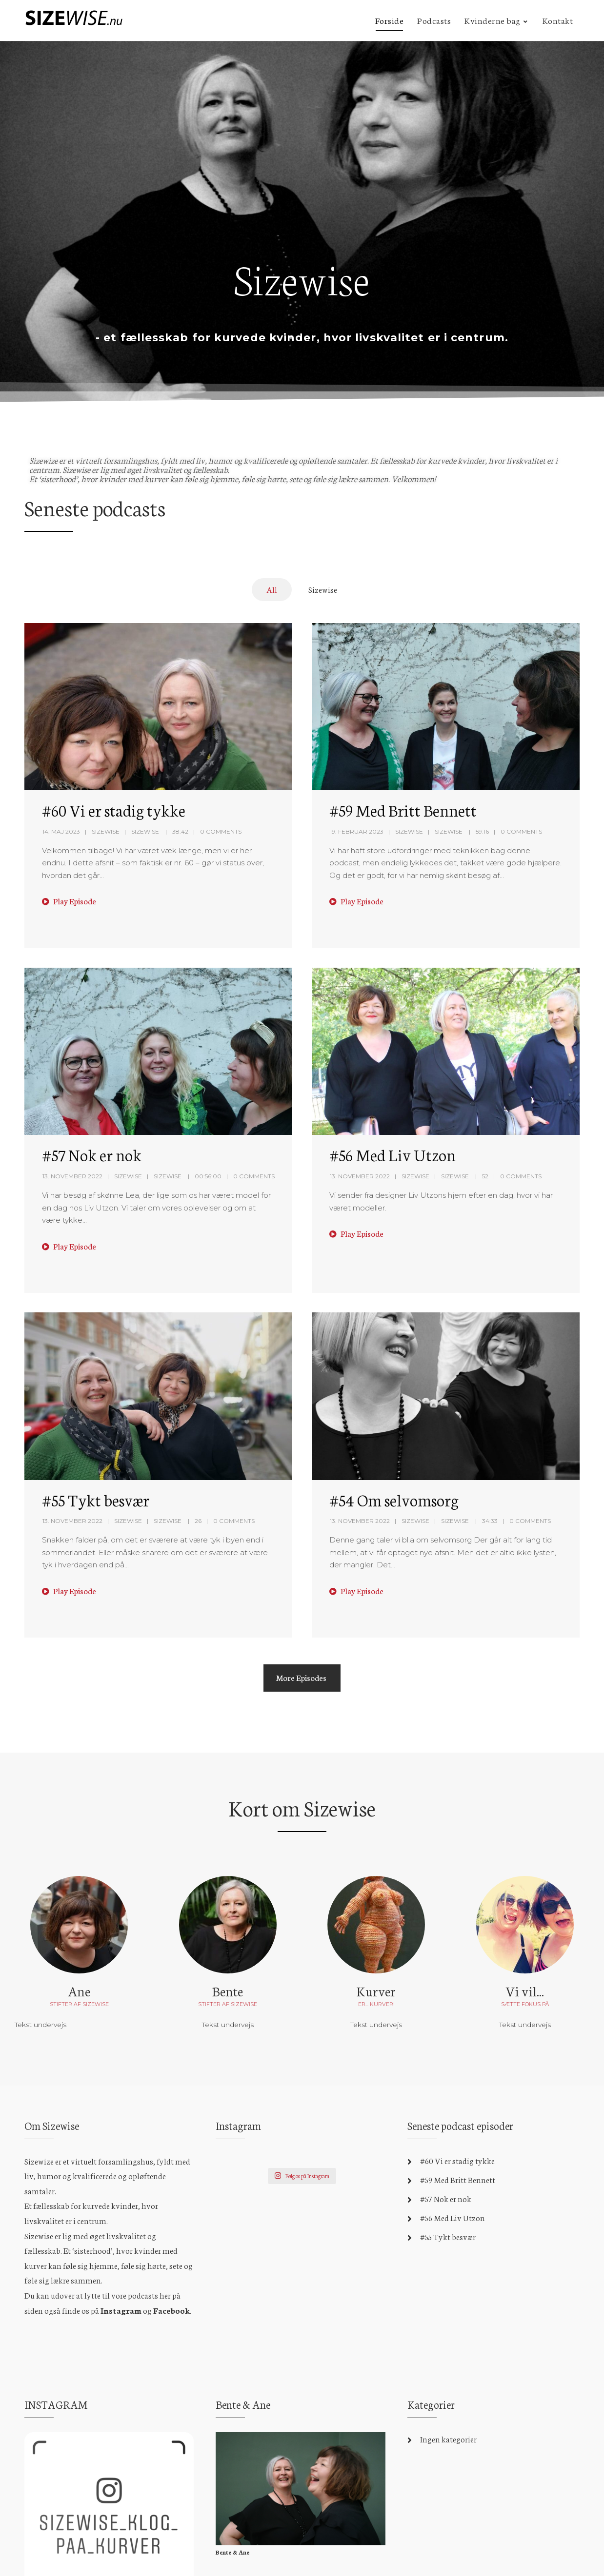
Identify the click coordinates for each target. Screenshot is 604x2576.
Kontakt (558, 20)
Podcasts (434, 20)
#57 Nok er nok (91, 1154)
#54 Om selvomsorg (394, 1499)
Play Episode (69, 900)
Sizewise (106, 831)
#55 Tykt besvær (95, 1499)
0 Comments (221, 831)
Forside (389, 20)
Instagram (121, 2310)
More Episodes (302, 1677)
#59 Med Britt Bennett (403, 810)
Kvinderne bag (492, 20)
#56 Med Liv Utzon (392, 1154)
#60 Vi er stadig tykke (113, 810)
